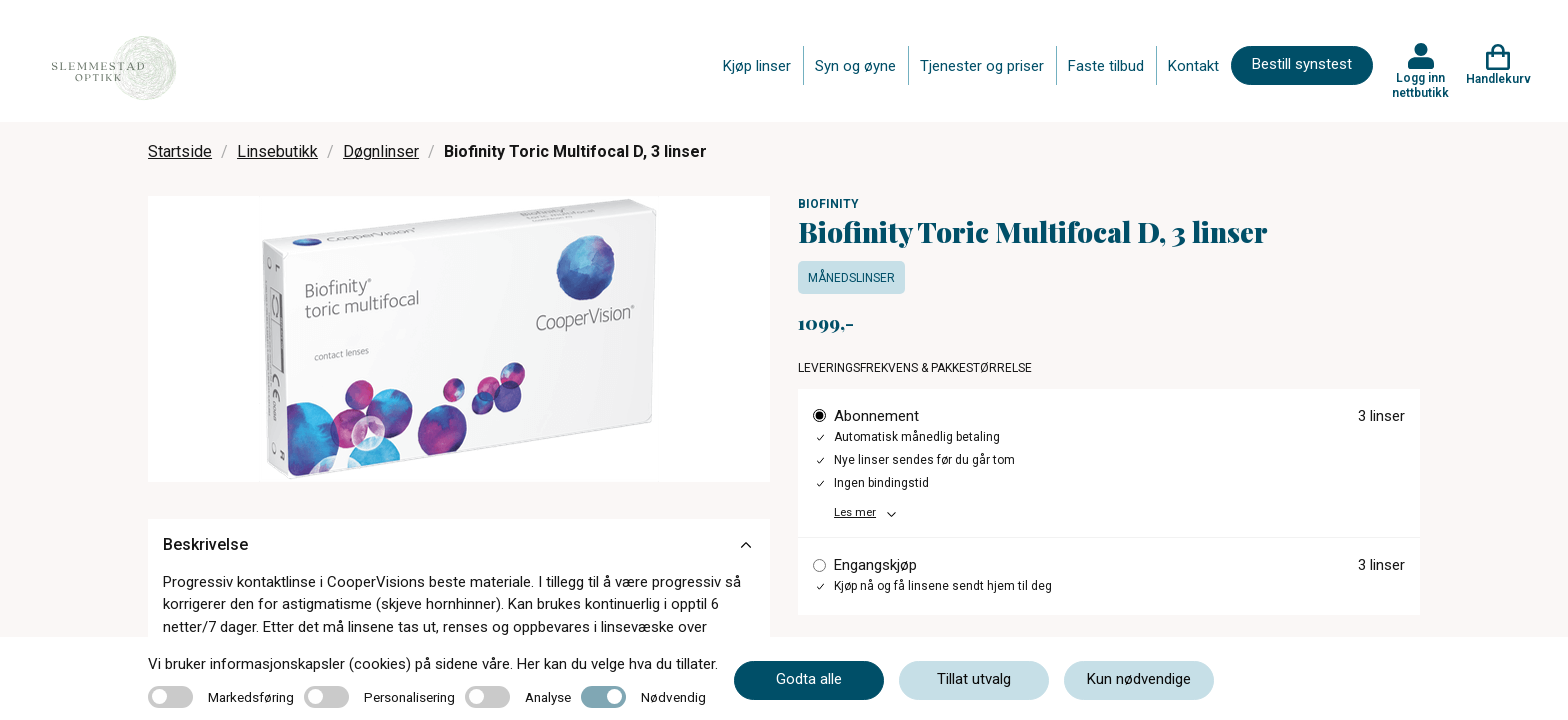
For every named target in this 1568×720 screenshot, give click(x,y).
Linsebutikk (277, 151)
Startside (180, 151)
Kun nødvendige (1139, 679)
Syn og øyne (855, 66)
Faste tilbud (1106, 66)
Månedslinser (851, 278)
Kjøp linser (757, 66)
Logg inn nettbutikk (1420, 85)
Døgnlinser (381, 151)
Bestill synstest (1302, 64)
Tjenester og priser (982, 66)
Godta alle (809, 679)
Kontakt (1193, 66)
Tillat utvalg (974, 679)
